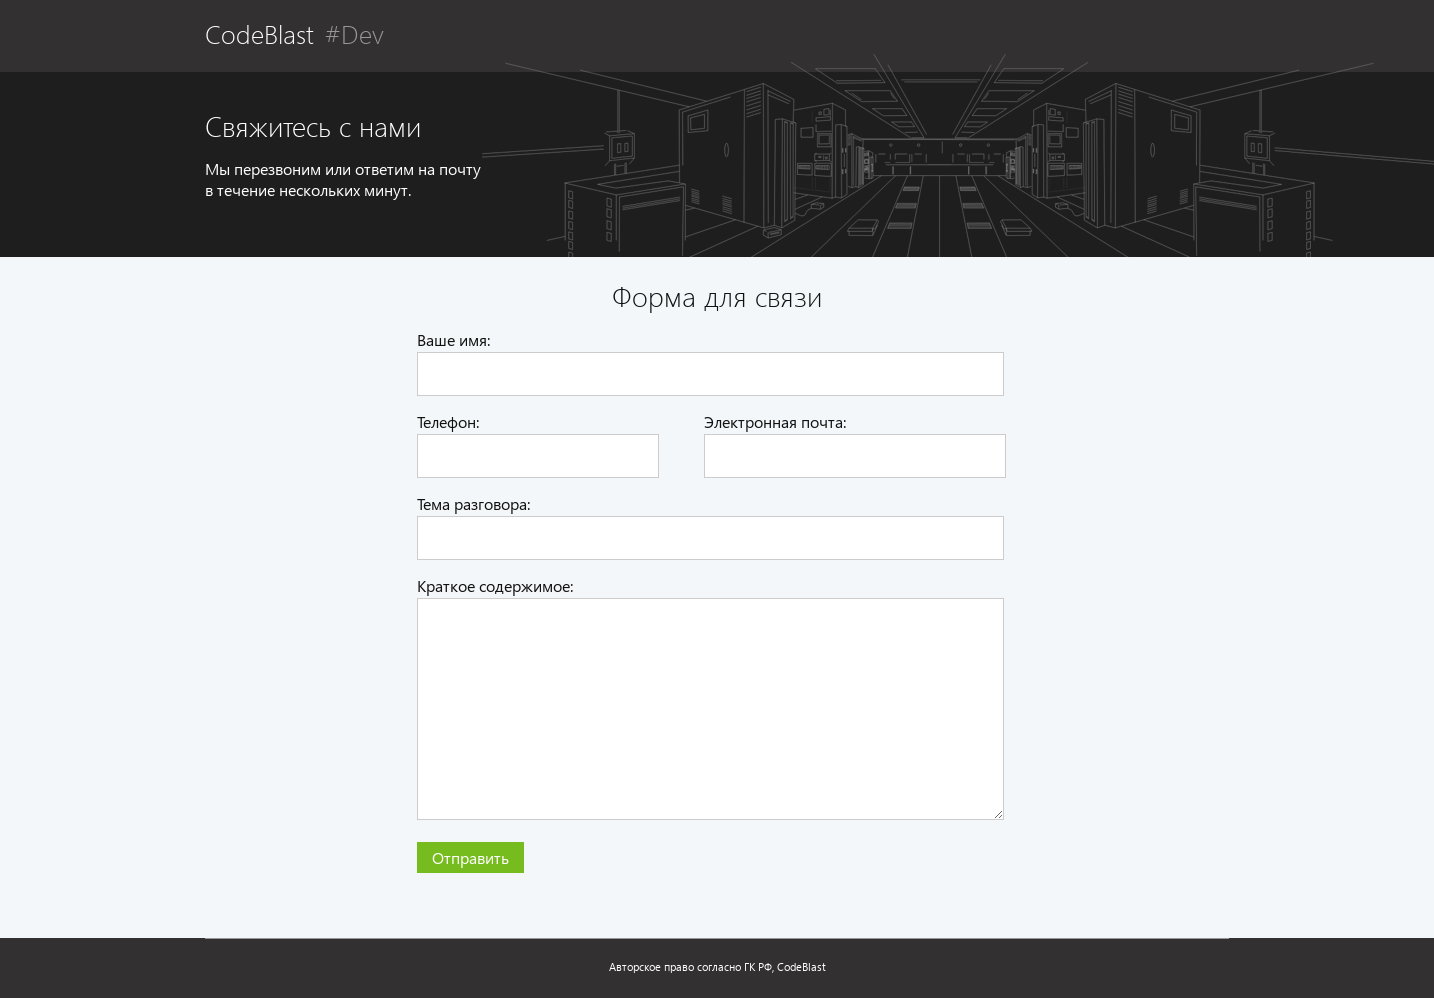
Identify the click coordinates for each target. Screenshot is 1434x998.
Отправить (470, 857)
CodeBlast (259, 33)
